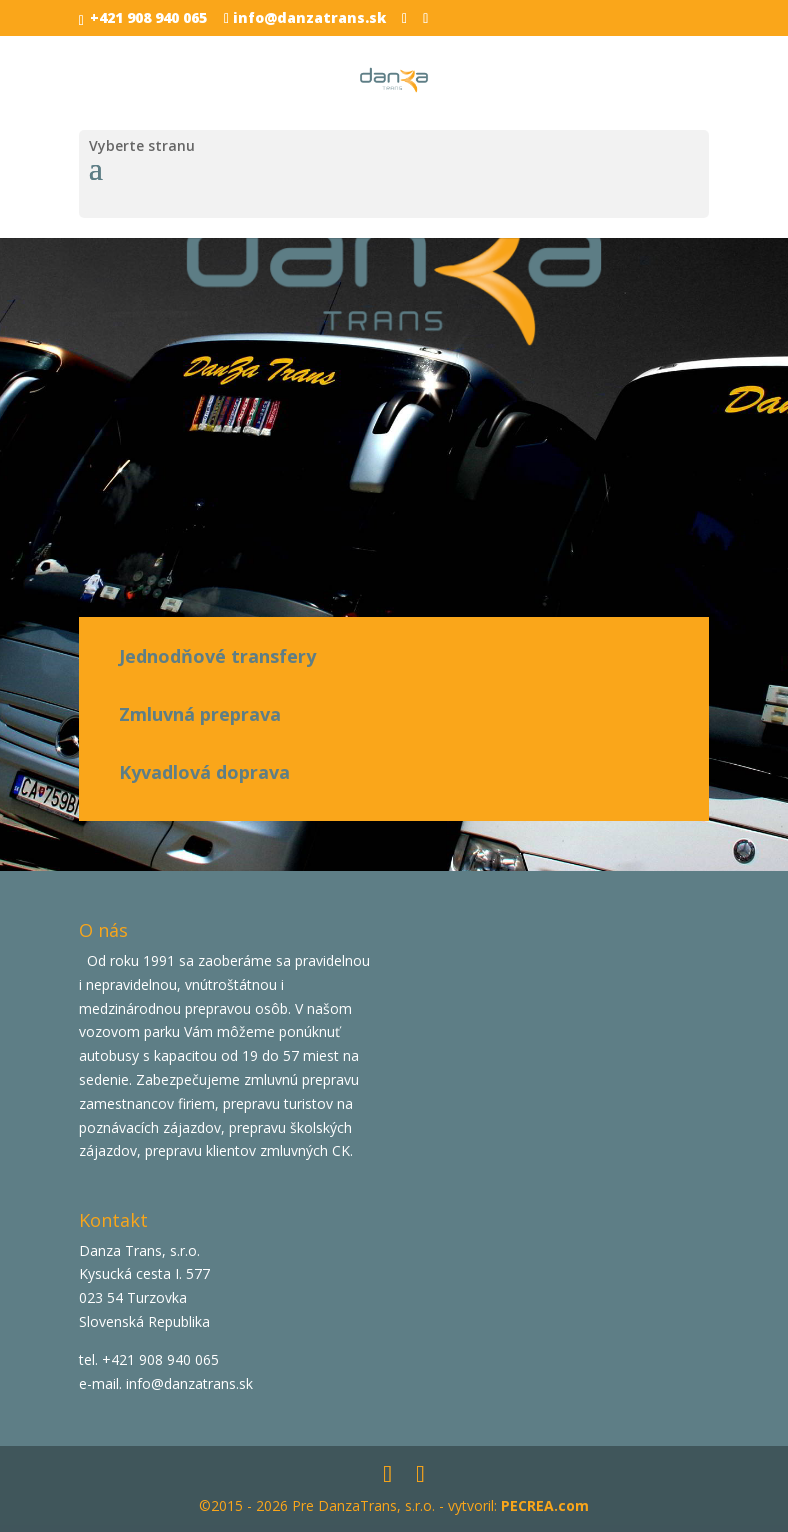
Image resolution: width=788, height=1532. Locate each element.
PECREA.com (545, 1505)
